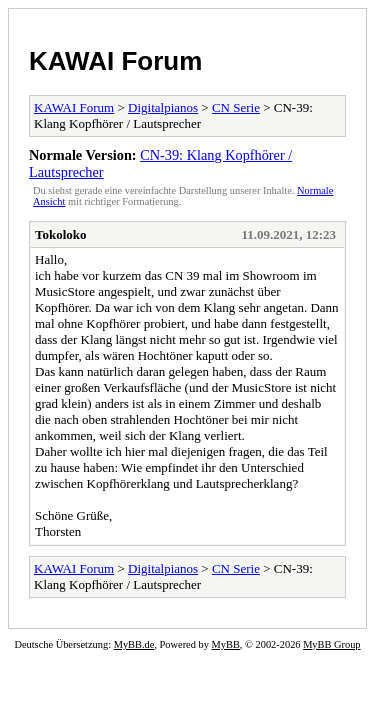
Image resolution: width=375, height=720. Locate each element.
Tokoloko (61, 234)
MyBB (226, 644)
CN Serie (236, 107)
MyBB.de (134, 644)
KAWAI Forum (115, 61)
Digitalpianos (163, 107)
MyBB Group (331, 644)
